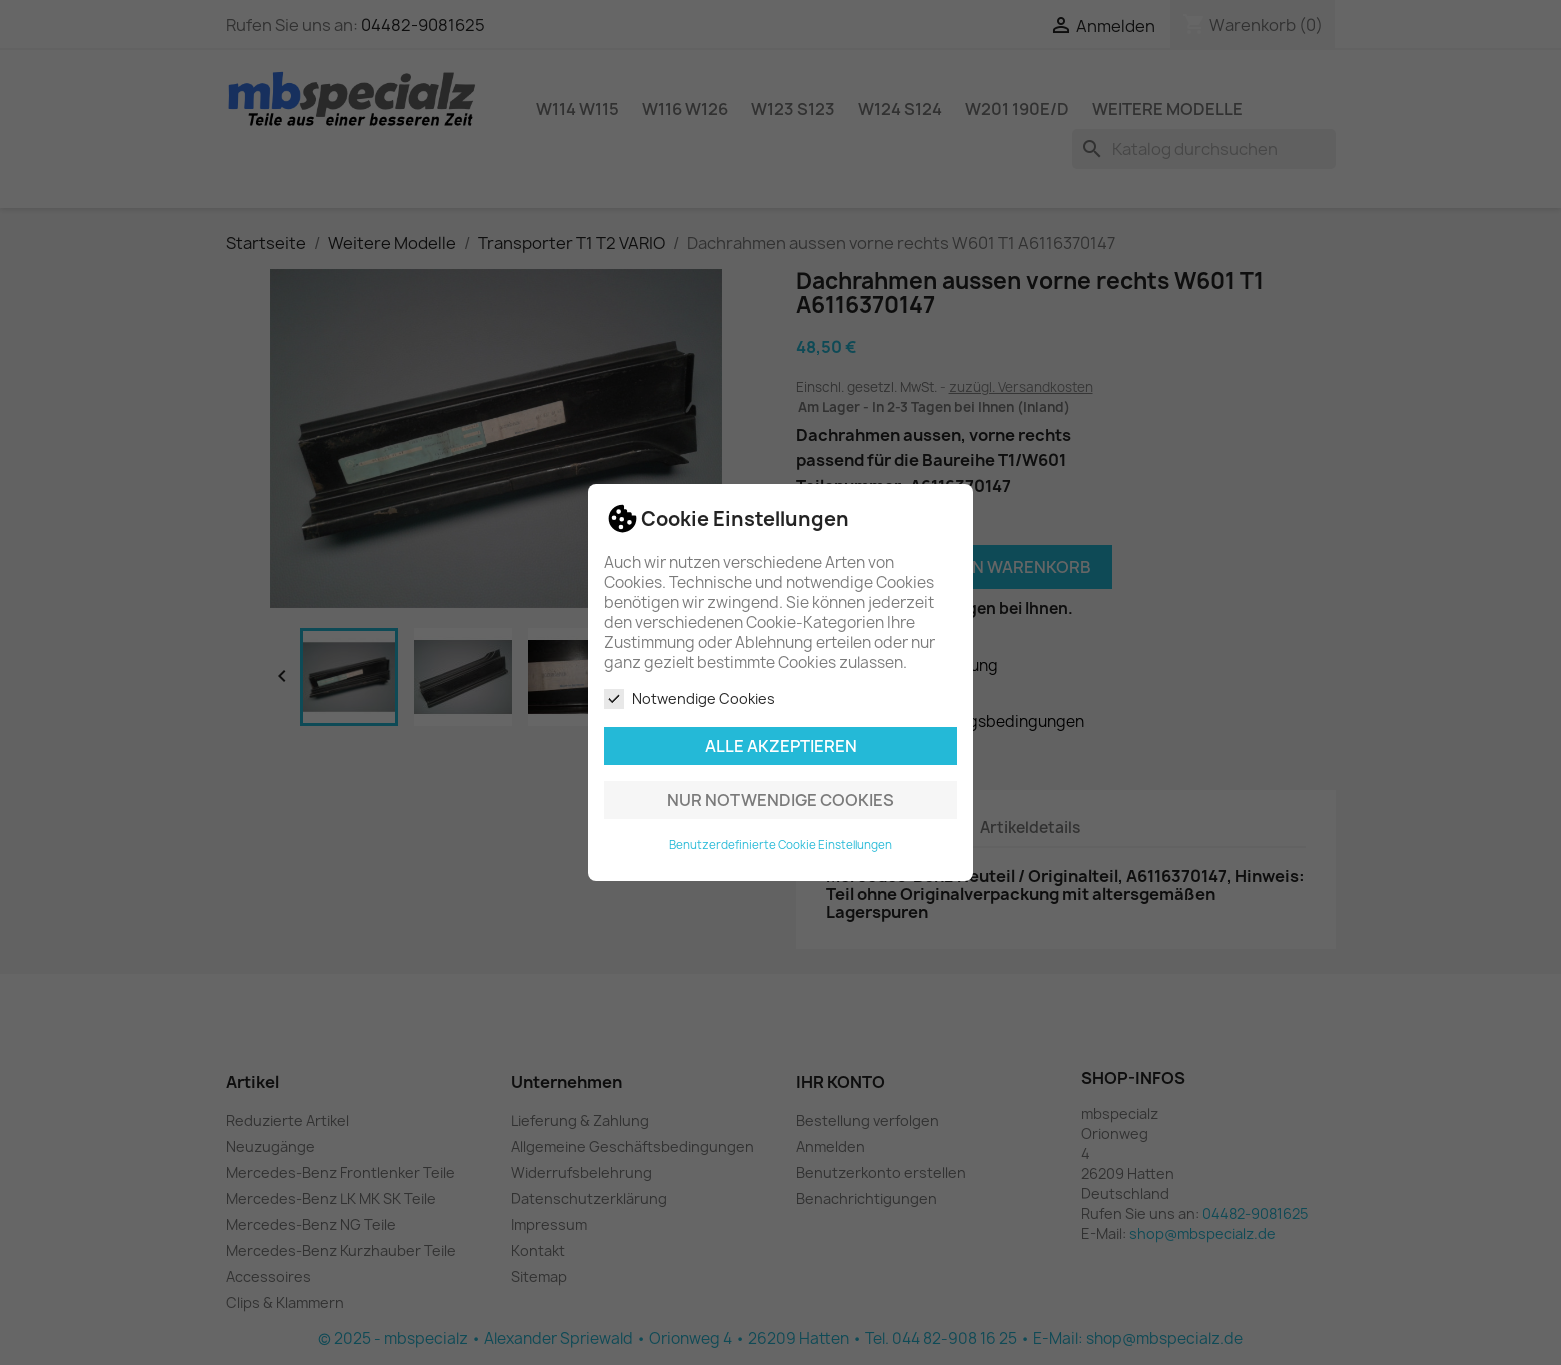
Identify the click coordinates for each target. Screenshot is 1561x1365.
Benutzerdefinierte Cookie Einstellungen (780, 845)
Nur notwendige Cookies (780, 800)
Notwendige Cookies (689, 699)
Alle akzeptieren (781, 746)
